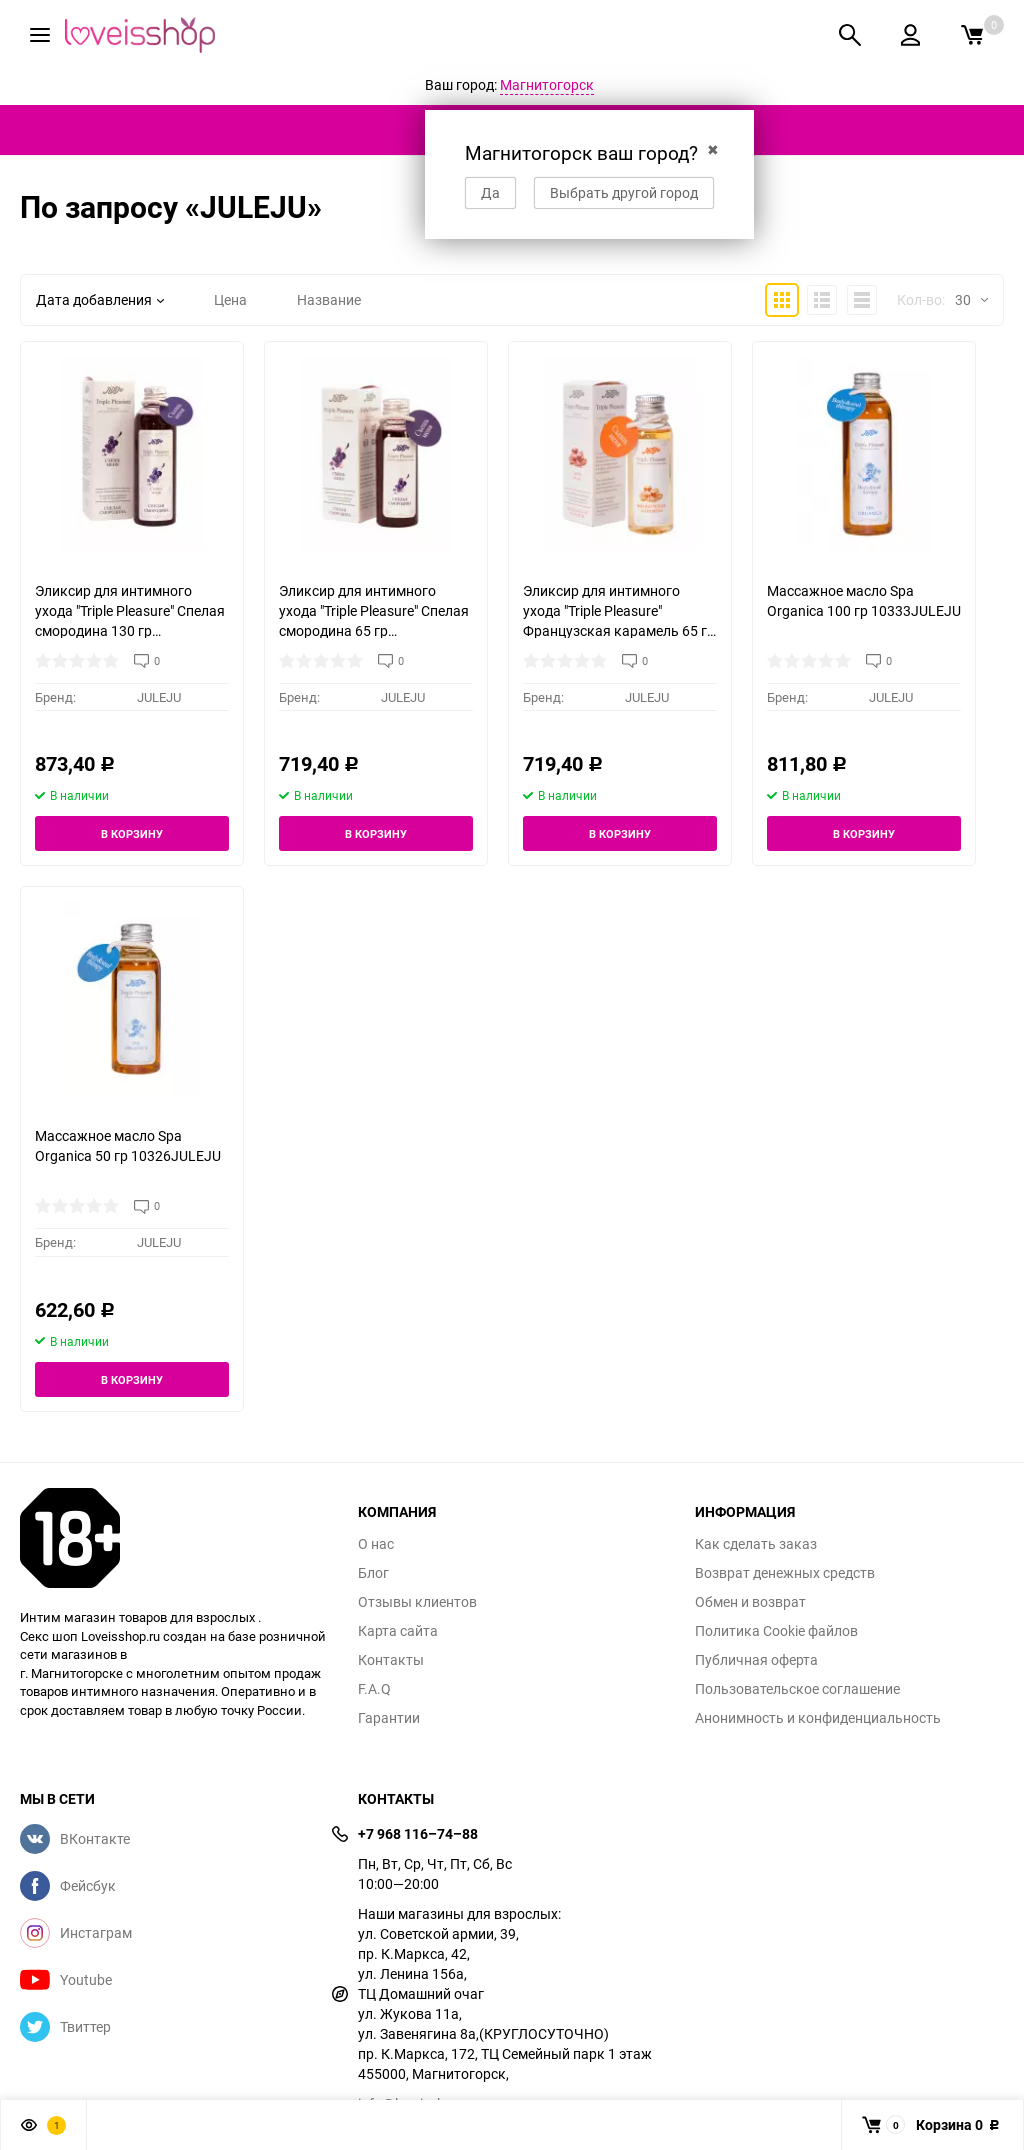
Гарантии (389, 1718)
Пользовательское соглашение (797, 1689)
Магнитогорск (547, 84)
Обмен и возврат (750, 1602)
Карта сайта (398, 1631)
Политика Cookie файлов (776, 1631)
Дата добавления (100, 299)
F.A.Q (374, 1689)
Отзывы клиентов (417, 1602)
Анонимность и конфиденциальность (818, 1718)
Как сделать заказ (756, 1544)
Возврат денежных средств (785, 1573)
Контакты (391, 1660)
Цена (230, 299)
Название (329, 299)
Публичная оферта (756, 1660)
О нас (376, 1544)
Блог (373, 1573)
